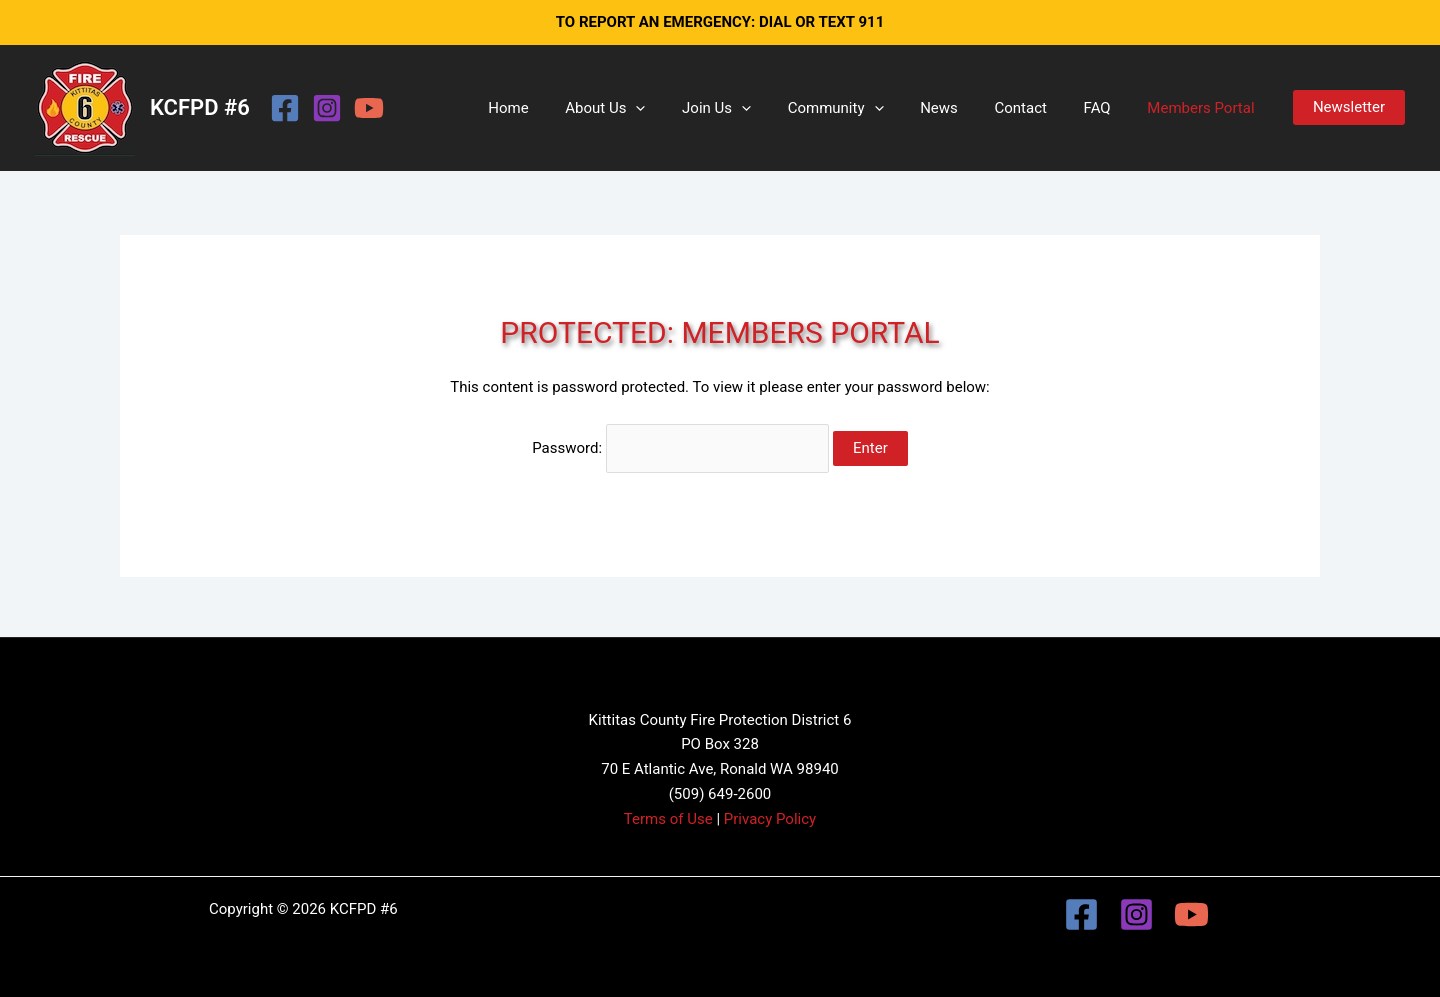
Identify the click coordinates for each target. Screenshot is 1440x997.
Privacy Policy (770, 819)
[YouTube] (369, 108)
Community (866, 108)
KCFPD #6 (200, 107)
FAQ (1107, 108)
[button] (679, 108)
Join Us (753, 108)
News (962, 108)
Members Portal (1204, 108)
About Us (649, 108)
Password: (680, 448)
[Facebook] (285, 108)
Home (558, 108)
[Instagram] (327, 108)
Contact (1037, 108)
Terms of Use (668, 819)
